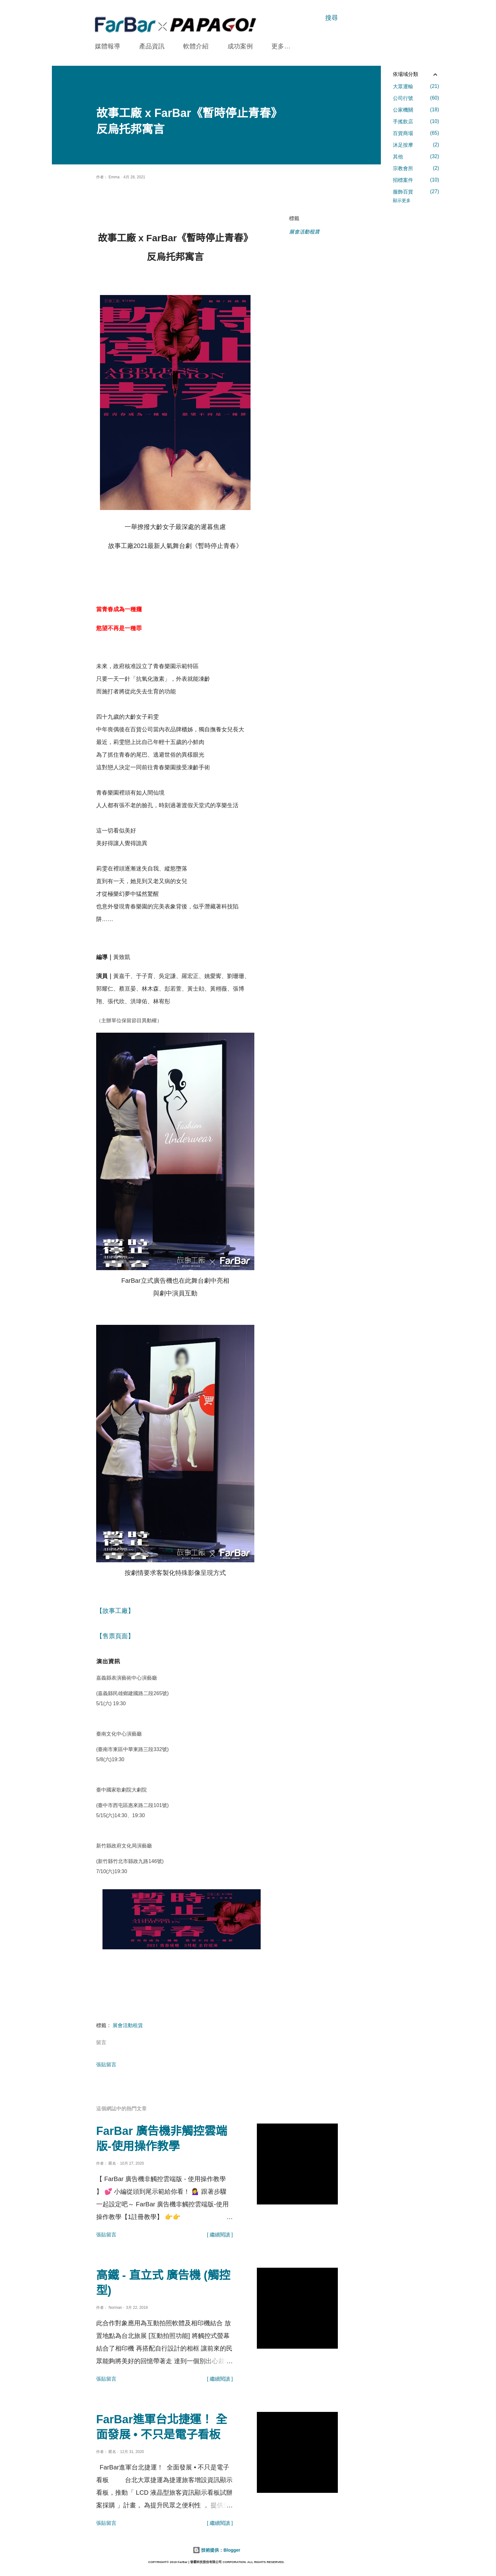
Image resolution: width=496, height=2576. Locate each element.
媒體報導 (107, 46)
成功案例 (240, 46)
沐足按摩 (416, 145)
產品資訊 (151, 46)
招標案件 (416, 180)
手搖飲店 (416, 121)
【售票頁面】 (115, 1635)
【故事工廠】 (116, 1610)
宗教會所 (416, 168)
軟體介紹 (195, 46)
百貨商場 (416, 133)
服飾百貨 (416, 191)
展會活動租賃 (304, 232)
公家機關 (416, 110)
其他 (416, 156)
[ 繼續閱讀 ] (220, 2234)
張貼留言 (106, 2064)
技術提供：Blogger (216, 2550)
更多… (280, 46)
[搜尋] (331, 18)
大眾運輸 (416, 86)
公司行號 (416, 98)
